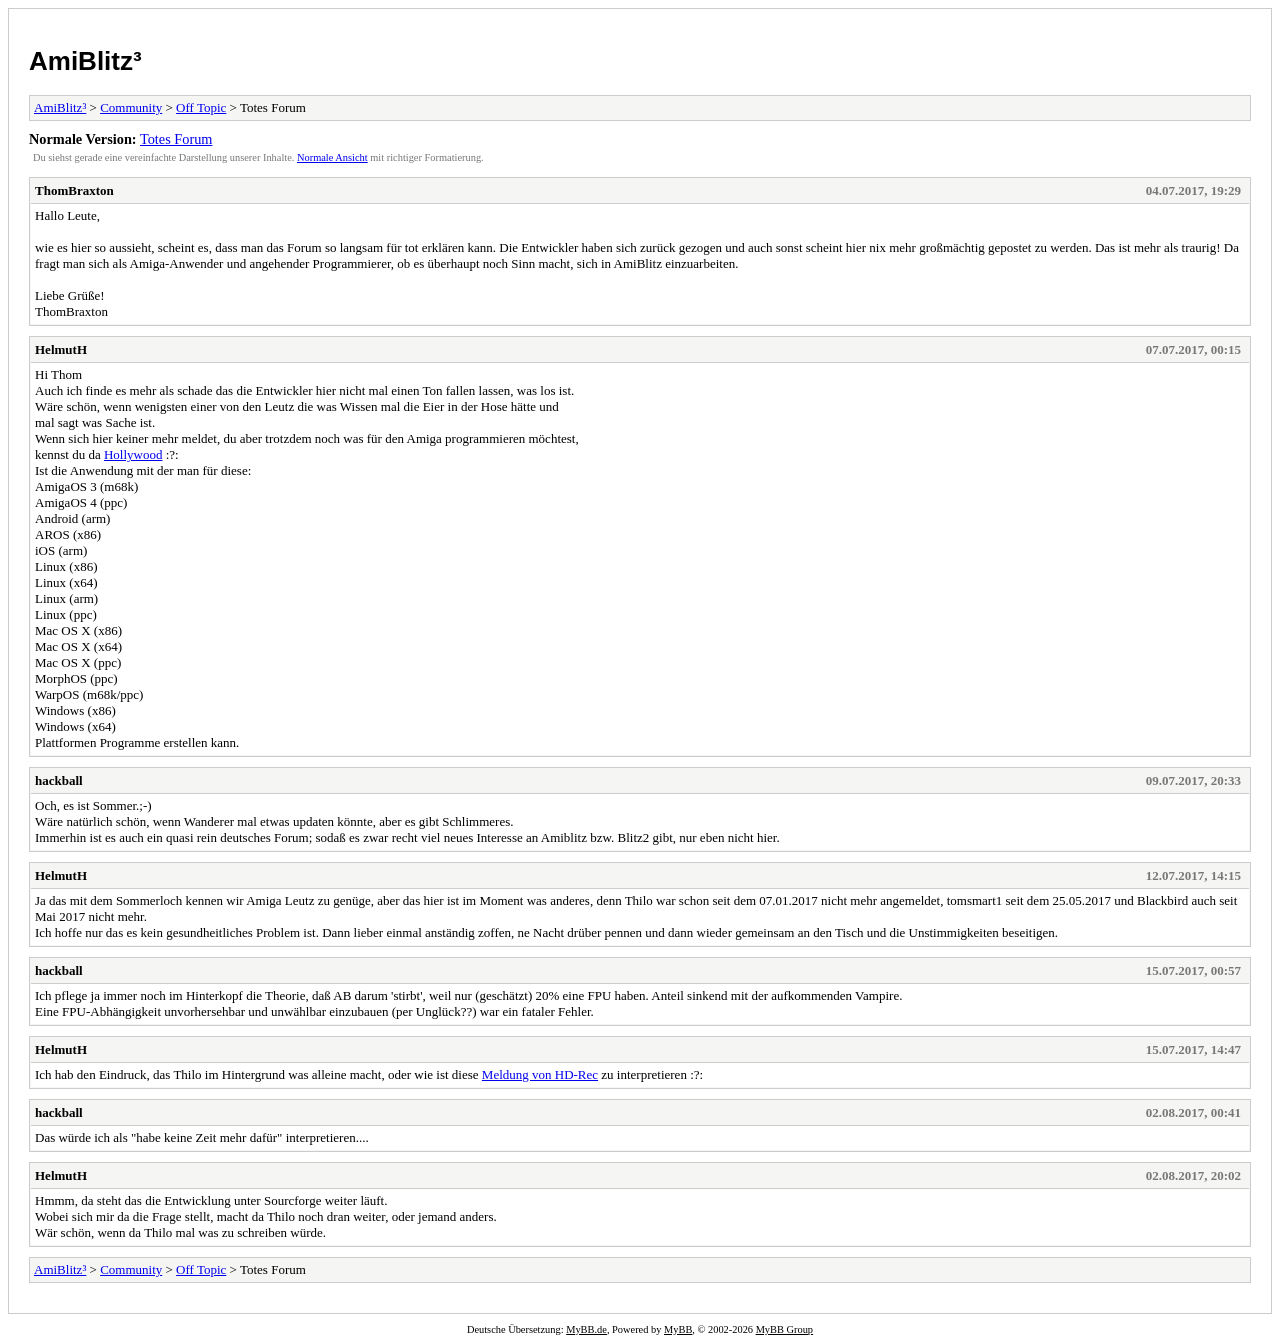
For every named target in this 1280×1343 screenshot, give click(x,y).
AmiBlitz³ (85, 61)
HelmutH (61, 349)
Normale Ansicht (332, 157)
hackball (59, 780)
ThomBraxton (74, 190)
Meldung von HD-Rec (540, 1074)
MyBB (678, 1329)
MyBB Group (784, 1329)
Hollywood (133, 454)
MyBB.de (586, 1329)
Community (131, 107)
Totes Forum (176, 139)
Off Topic (201, 107)
